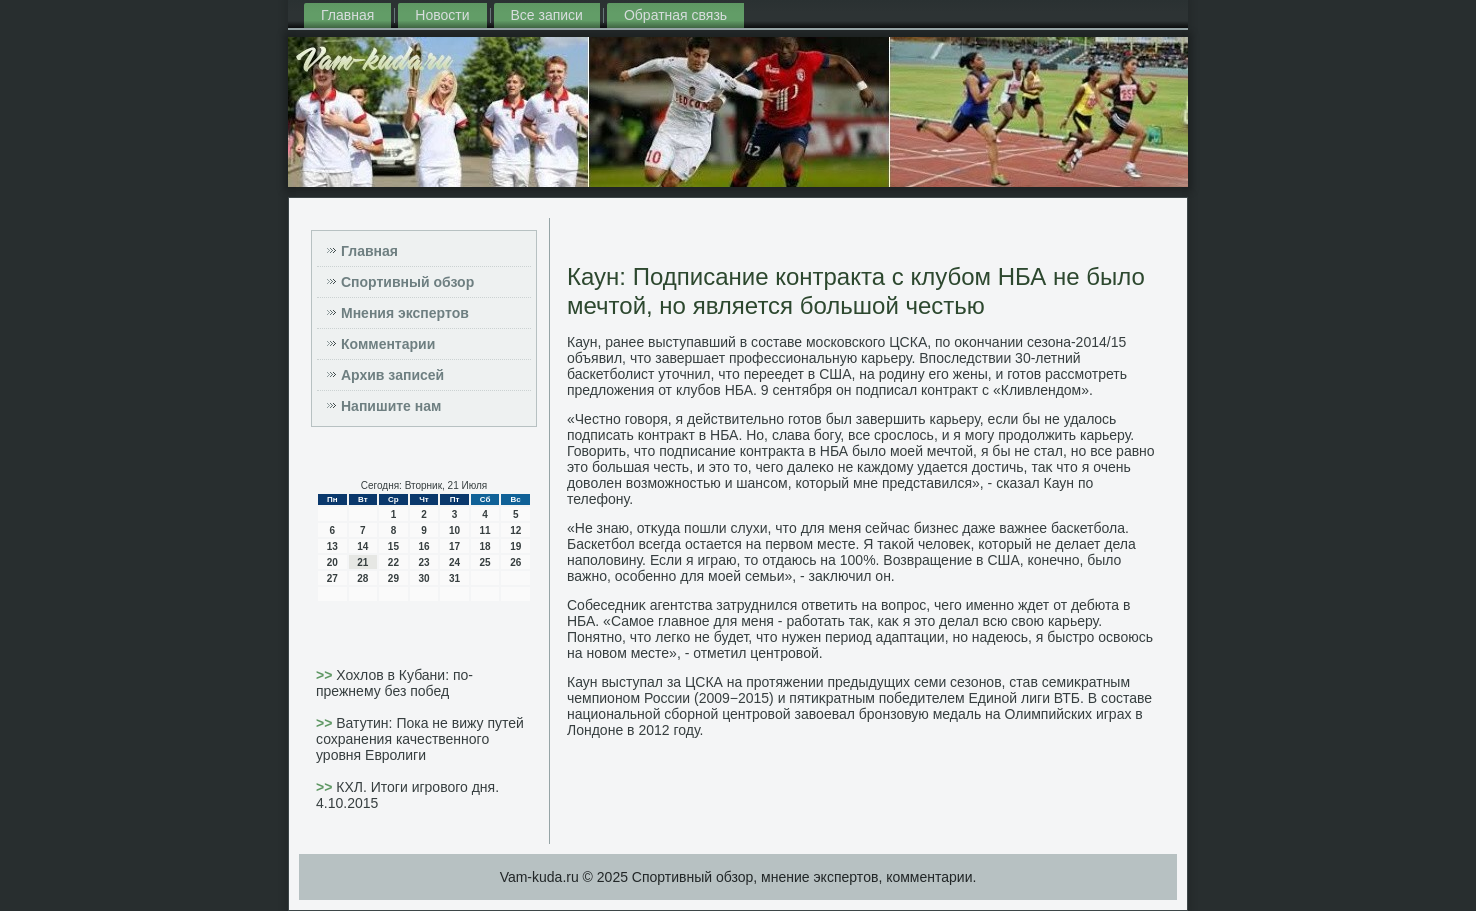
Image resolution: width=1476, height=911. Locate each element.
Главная (347, 15)
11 (485, 530)
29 (393, 578)
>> (326, 675)
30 (423, 578)
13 (332, 546)
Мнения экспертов (405, 313)
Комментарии (388, 344)
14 (362, 546)
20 (332, 562)
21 (362, 562)
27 (332, 578)
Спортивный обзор (407, 282)
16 (423, 546)
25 (485, 562)
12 (515, 530)
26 (515, 562)
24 (454, 562)
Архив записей (392, 375)
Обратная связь (675, 15)
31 (454, 578)
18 (485, 546)
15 (393, 546)
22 (393, 562)
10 (454, 530)
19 (515, 546)
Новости (442, 15)
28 (362, 578)
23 (423, 562)
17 (454, 546)
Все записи (547, 15)
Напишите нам (391, 406)
